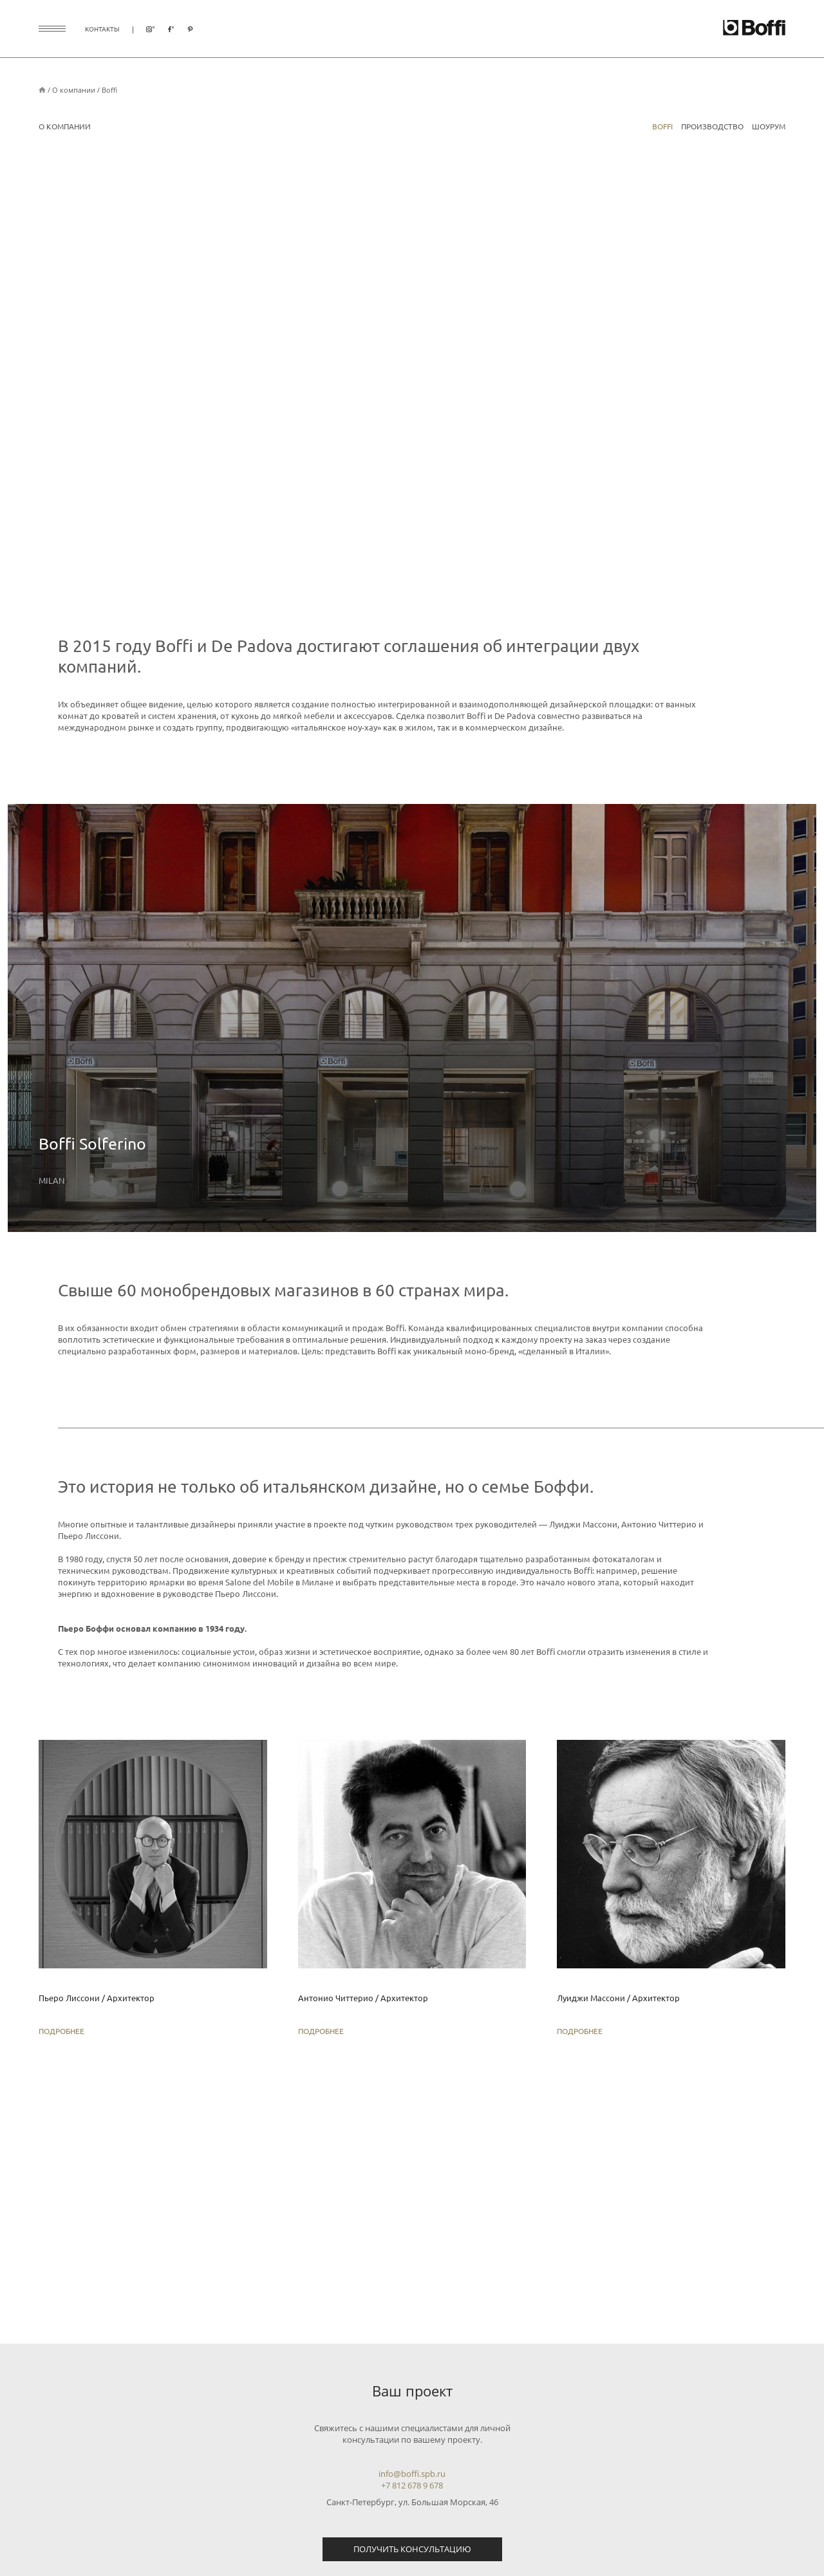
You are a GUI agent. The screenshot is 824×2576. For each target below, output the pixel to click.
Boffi (109, 90)
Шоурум (768, 126)
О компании (73, 90)
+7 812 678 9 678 (412, 2485)
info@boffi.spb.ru (412, 2473)
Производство (712, 126)
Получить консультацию (412, 2549)
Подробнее (61, 2031)
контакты (102, 28)
